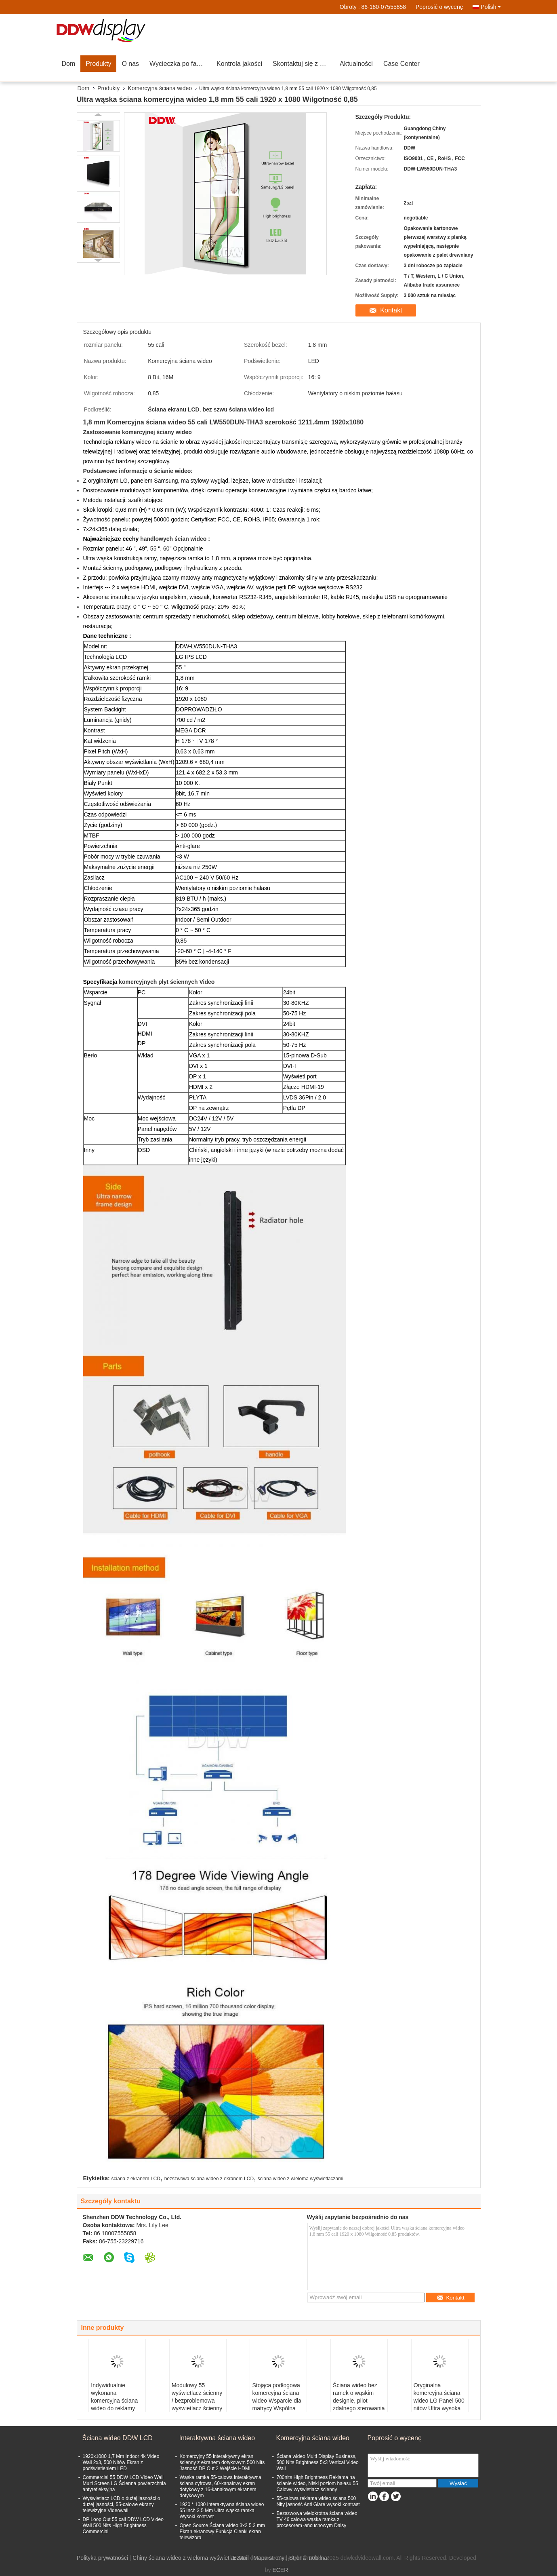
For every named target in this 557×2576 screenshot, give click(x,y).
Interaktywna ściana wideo (217, 2438)
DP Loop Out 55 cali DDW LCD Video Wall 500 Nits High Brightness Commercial (123, 2525)
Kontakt (391, 310)
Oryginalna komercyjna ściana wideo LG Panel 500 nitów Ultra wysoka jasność (439, 2400)
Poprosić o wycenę (439, 7)
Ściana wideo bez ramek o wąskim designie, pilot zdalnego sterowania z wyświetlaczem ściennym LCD (359, 2404)
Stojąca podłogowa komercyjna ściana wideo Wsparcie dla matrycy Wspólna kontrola (276, 2400)
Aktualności (356, 63)
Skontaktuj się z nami (303, 63)
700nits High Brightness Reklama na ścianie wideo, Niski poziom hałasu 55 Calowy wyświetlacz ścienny (317, 2483)
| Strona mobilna (306, 2558)
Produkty (98, 63)
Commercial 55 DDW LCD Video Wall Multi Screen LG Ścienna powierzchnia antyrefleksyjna (124, 2483)
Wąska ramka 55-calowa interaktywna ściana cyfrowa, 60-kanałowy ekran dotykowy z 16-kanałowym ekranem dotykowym (220, 2486)
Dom (69, 63)
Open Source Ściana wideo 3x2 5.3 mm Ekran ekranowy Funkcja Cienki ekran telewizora (222, 2531)
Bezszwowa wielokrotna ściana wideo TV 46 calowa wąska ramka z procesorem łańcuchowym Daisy (317, 2519)
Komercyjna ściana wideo (160, 88)
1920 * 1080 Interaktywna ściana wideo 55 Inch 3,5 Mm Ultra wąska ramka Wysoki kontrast (222, 2510)
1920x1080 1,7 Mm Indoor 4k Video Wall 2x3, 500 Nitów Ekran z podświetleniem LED (121, 2462)
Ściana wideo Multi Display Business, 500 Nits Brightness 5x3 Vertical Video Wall (318, 2462)
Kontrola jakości (239, 63)
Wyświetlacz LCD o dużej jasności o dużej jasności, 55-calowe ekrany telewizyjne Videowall (121, 2504)
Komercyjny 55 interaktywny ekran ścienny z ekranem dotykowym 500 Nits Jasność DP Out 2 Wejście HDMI (222, 2462)
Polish (490, 7)
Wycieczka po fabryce (180, 63)
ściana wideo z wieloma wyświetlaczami (300, 2178)
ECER (280, 2570)
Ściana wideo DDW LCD (117, 2438)
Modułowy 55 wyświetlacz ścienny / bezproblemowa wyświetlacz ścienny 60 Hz (197, 2400)
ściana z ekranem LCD (135, 2178)
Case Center (401, 63)
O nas (130, 63)
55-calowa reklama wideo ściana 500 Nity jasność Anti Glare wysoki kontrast (318, 2501)
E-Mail (241, 2558)
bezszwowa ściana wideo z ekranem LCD (209, 2178)
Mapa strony (268, 2558)
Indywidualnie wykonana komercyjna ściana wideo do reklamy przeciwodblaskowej (116, 2400)
